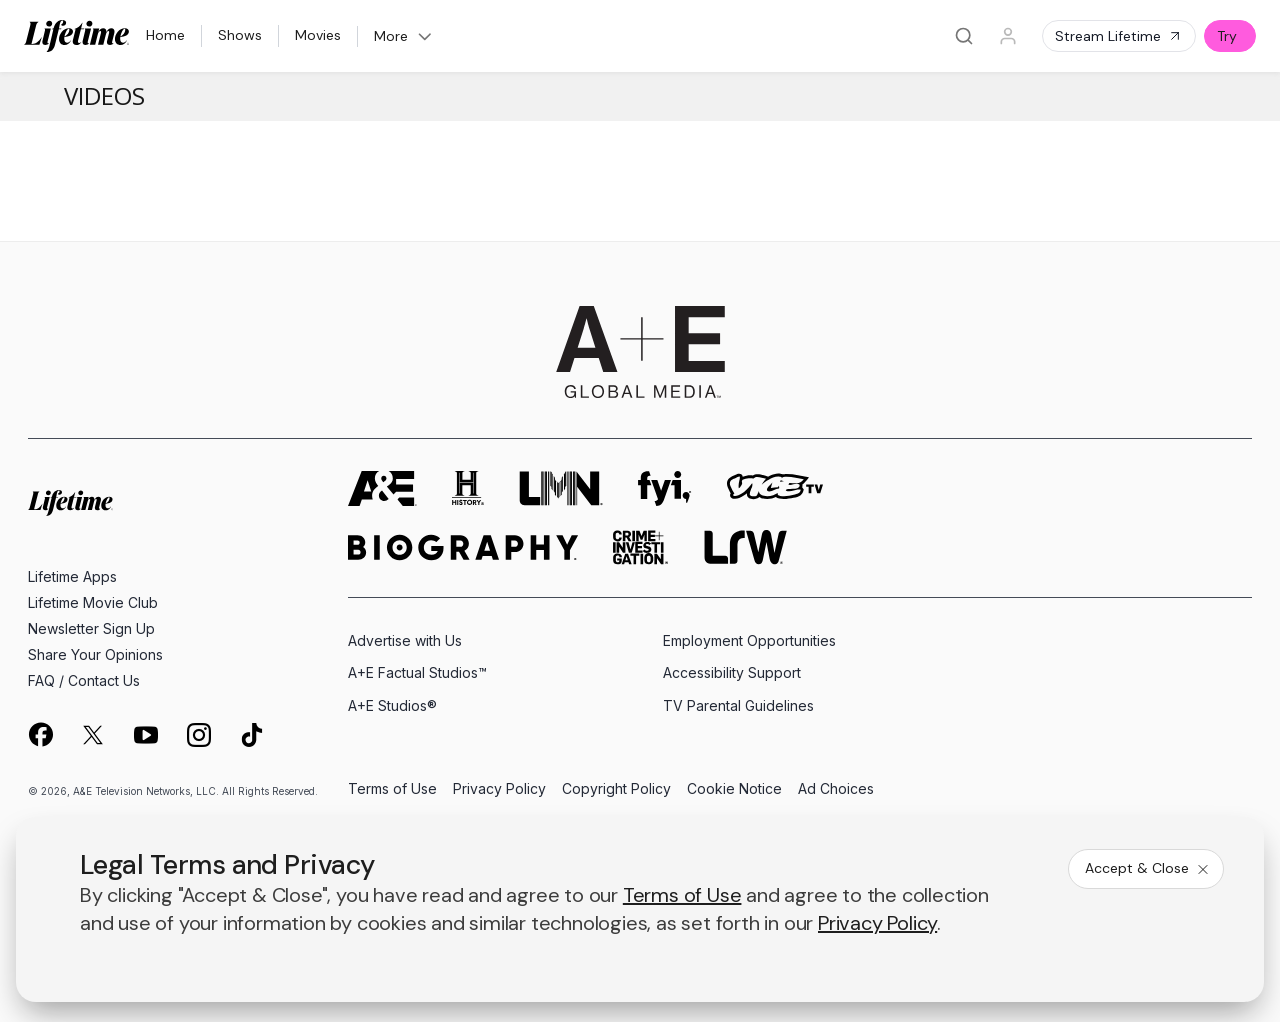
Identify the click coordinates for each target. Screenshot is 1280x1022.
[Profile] (1008, 36)
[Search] (964, 36)
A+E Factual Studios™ (417, 672)
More (404, 36)
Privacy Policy (499, 789)
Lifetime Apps (72, 576)
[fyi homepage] (665, 488)
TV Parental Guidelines (738, 705)
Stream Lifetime (1119, 36)
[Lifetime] (77, 36)
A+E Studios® (392, 705)
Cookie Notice (734, 789)
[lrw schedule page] (745, 547)
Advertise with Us (405, 640)
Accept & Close (1148, 868)
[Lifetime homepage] (70, 503)
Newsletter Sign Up (91, 628)
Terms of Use (392, 789)
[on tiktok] (252, 735)
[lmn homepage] (561, 488)
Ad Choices (836, 789)
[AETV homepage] (382, 488)
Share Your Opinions (95, 654)
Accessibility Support (732, 672)
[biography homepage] (463, 547)
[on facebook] (40, 734)
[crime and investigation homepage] (641, 547)
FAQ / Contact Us (84, 680)
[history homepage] (468, 488)
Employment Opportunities (749, 640)
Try (1227, 36)
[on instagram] (199, 735)
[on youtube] (146, 735)
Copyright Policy (616, 789)
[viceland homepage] (775, 488)
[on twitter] (93, 735)
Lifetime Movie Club (93, 602)
